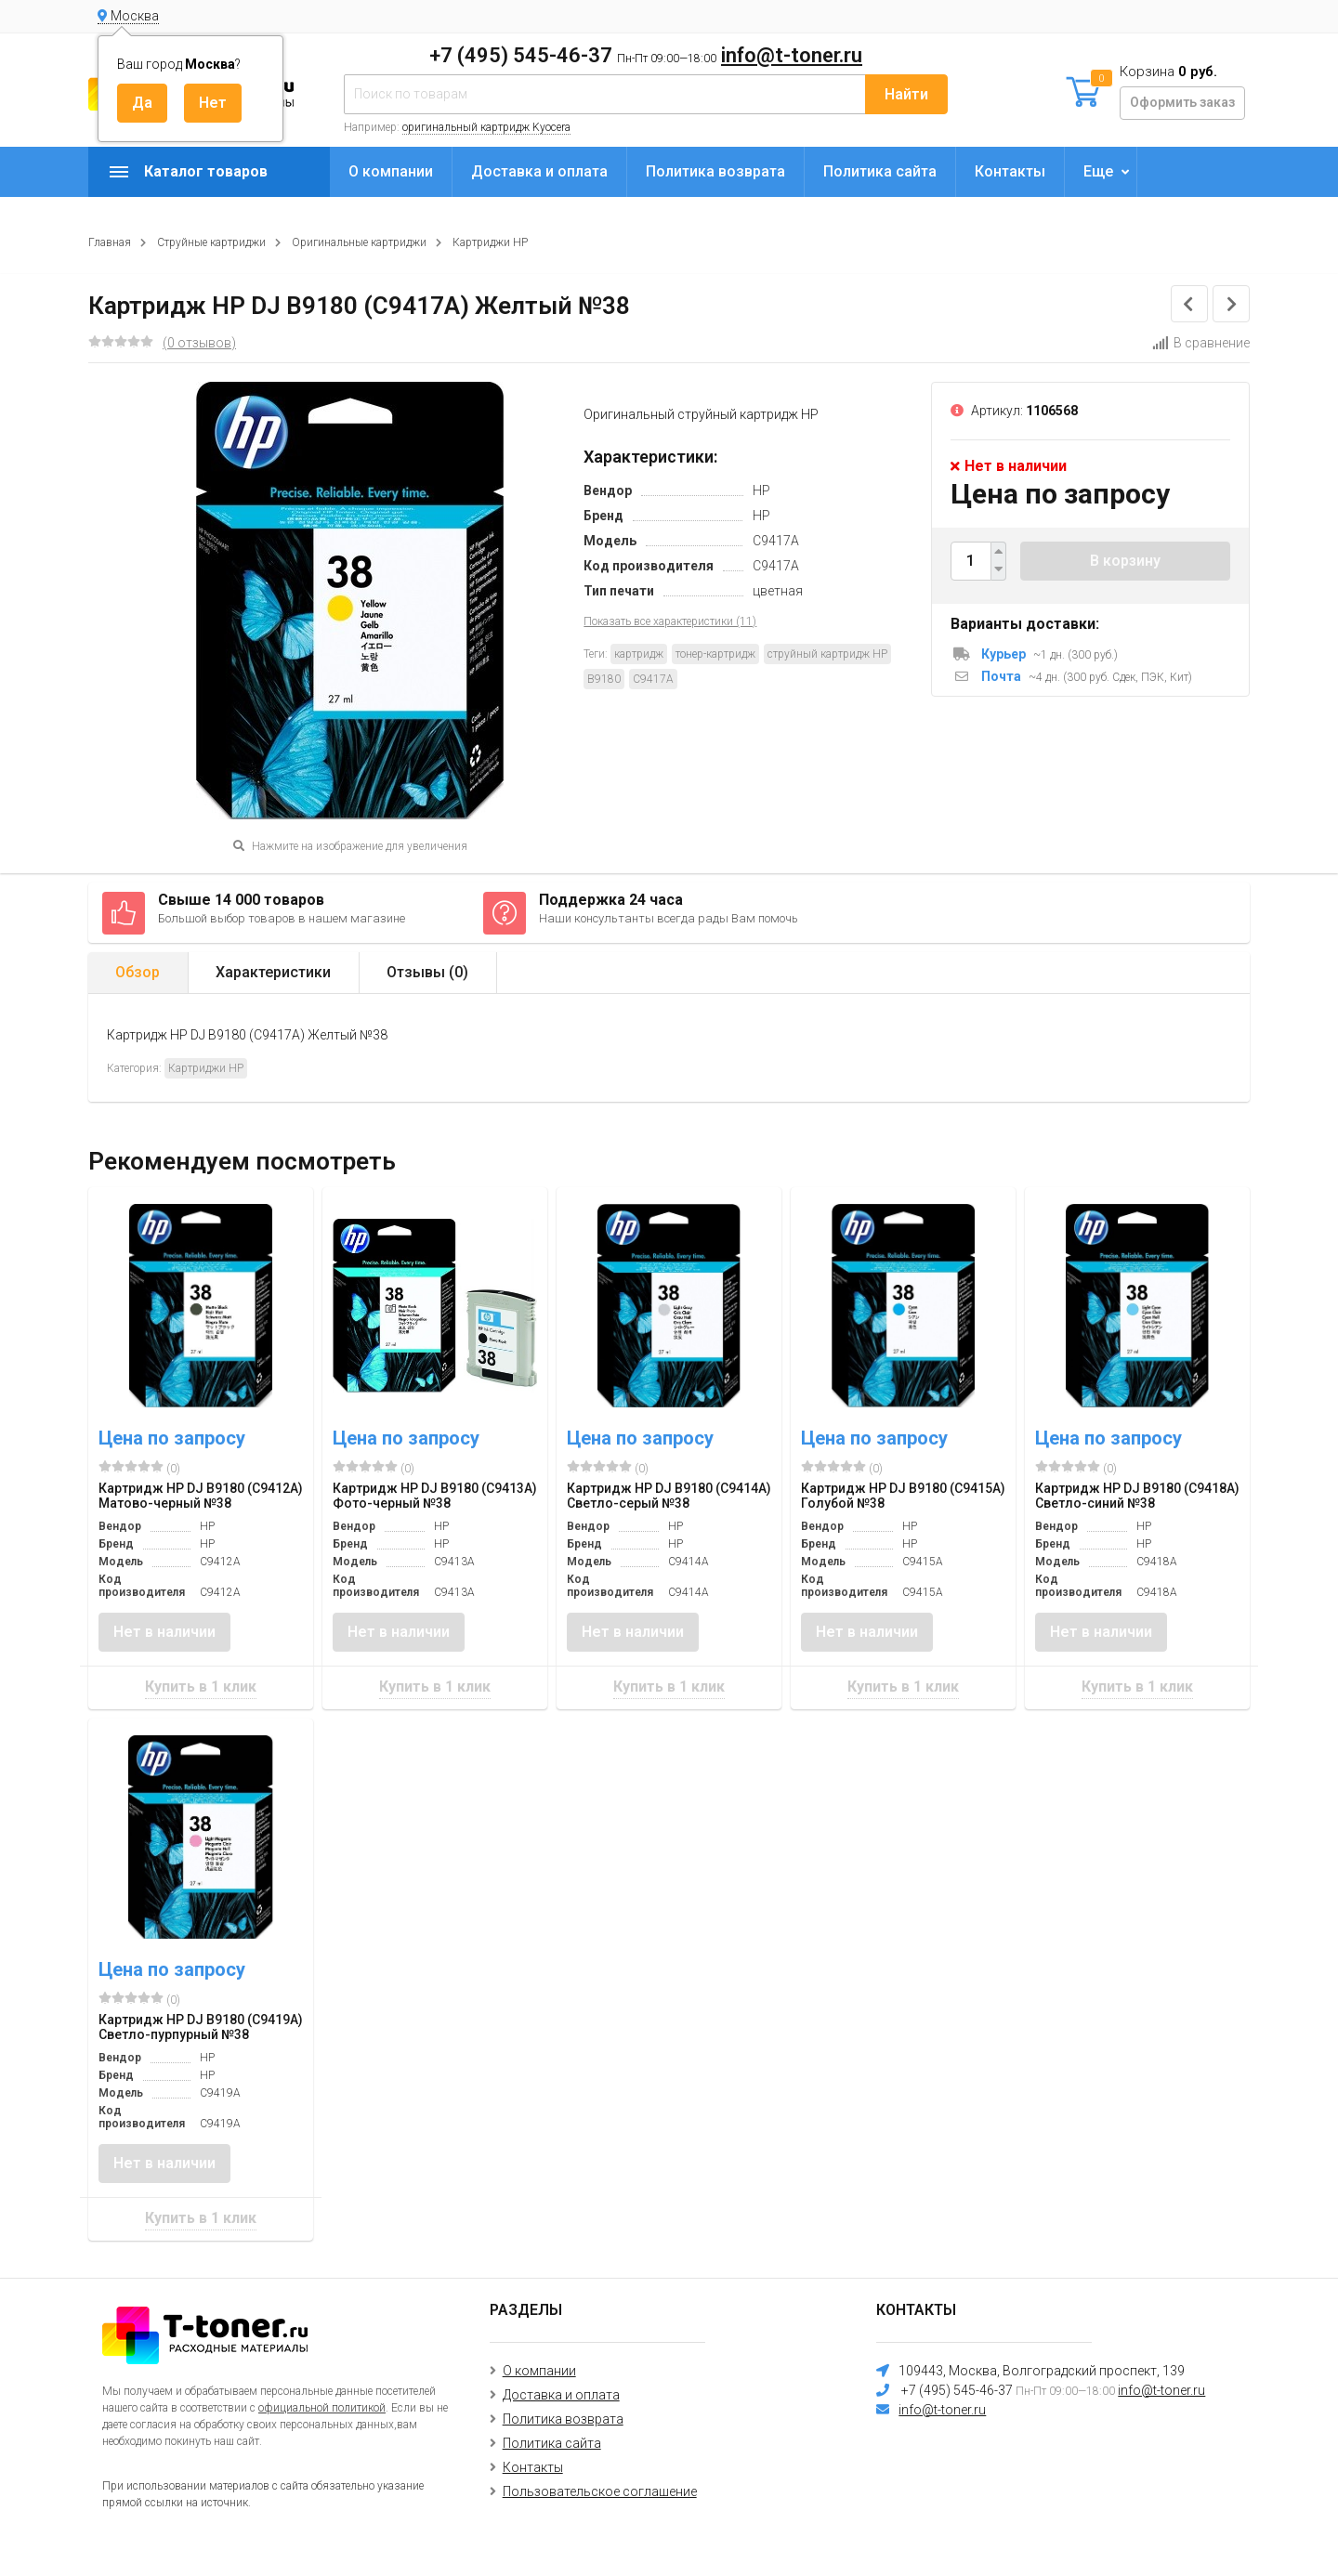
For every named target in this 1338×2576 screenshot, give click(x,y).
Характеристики (273, 972)
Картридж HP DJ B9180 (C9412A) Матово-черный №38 (200, 1495)
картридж (638, 653)
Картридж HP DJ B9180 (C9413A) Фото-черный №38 (435, 1495)
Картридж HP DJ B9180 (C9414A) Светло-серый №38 (669, 1495)
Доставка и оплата (539, 171)
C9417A (653, 679)
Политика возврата (715, 171)
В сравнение (1201, 342)
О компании (390, 171)
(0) (139, 1467)
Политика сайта (880, 171)
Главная (109, 242)
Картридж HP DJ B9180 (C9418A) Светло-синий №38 (1137, 1495)
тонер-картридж (715, 653)
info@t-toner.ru (791, 55)
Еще (1098, 171)
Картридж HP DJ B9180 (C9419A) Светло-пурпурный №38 (200, 2027)
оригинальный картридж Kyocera (486, 127)
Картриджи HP (490, 242)
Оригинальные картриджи (359, 242)
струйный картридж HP (827, 653)
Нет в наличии (164, 1632)
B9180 (604, 679)
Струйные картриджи (211, 242)
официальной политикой (322, 2407)
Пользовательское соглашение (600, 2491)
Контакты (1010, 171)
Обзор (137, 972)
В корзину (1125, 560)
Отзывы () (427, 972)
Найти (906, 94)
